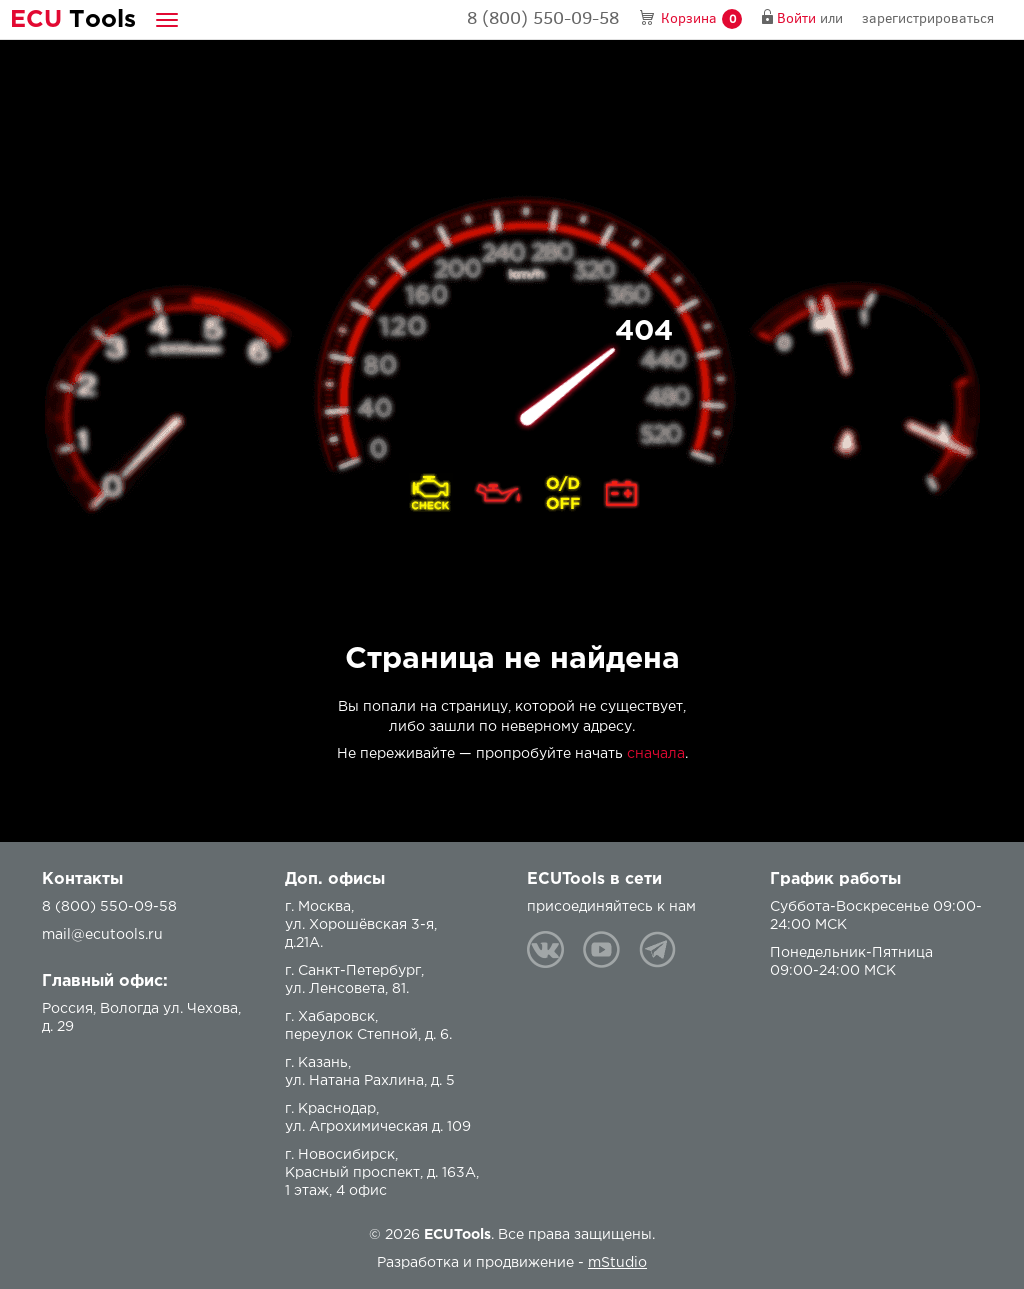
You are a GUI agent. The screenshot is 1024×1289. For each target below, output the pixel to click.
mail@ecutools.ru (102, 935)
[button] (167, 19)
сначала (656, 754)
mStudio (617, 1263)
